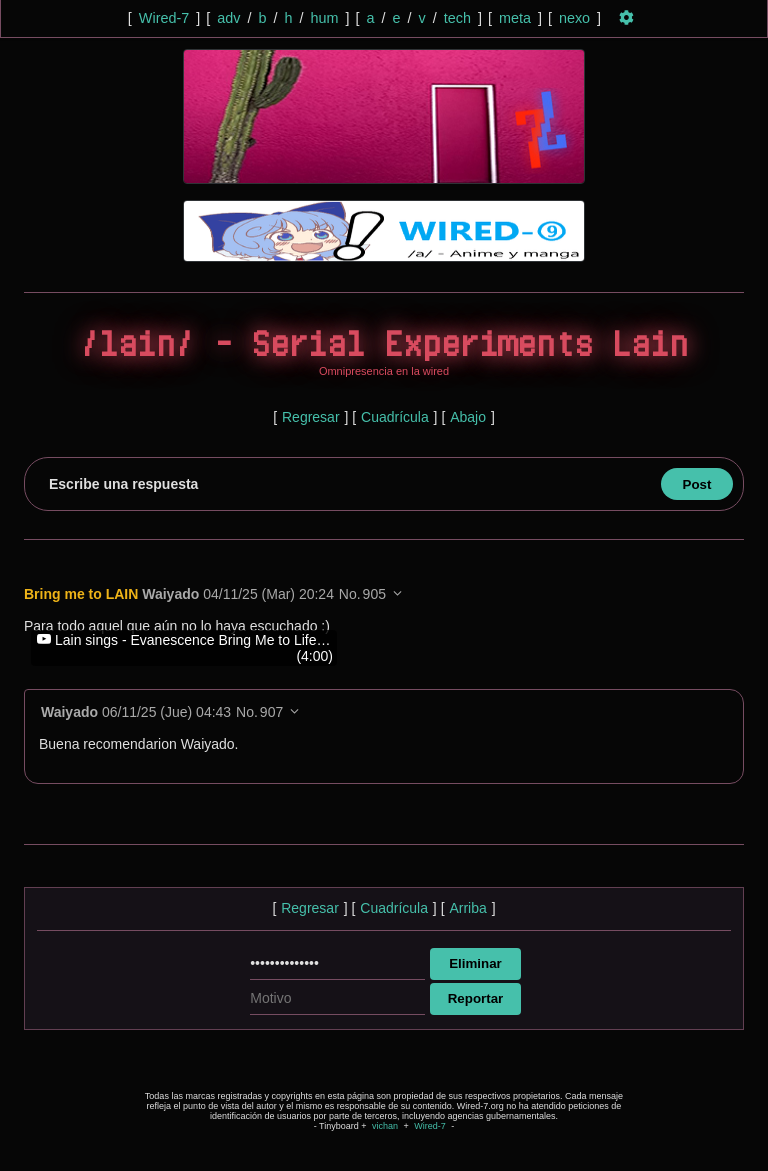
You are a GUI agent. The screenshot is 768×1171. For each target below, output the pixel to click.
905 (374, 594)
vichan (385, 1126)
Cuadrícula (395, 417)
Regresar (311, 417)
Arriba (467, 908)
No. (350, 594)
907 (271, 712)
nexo (574, 18)
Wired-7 (164, 18)
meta (515, 18)
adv (228, 18)
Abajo (468, 417)
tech (457, 18)
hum (324, 18)
